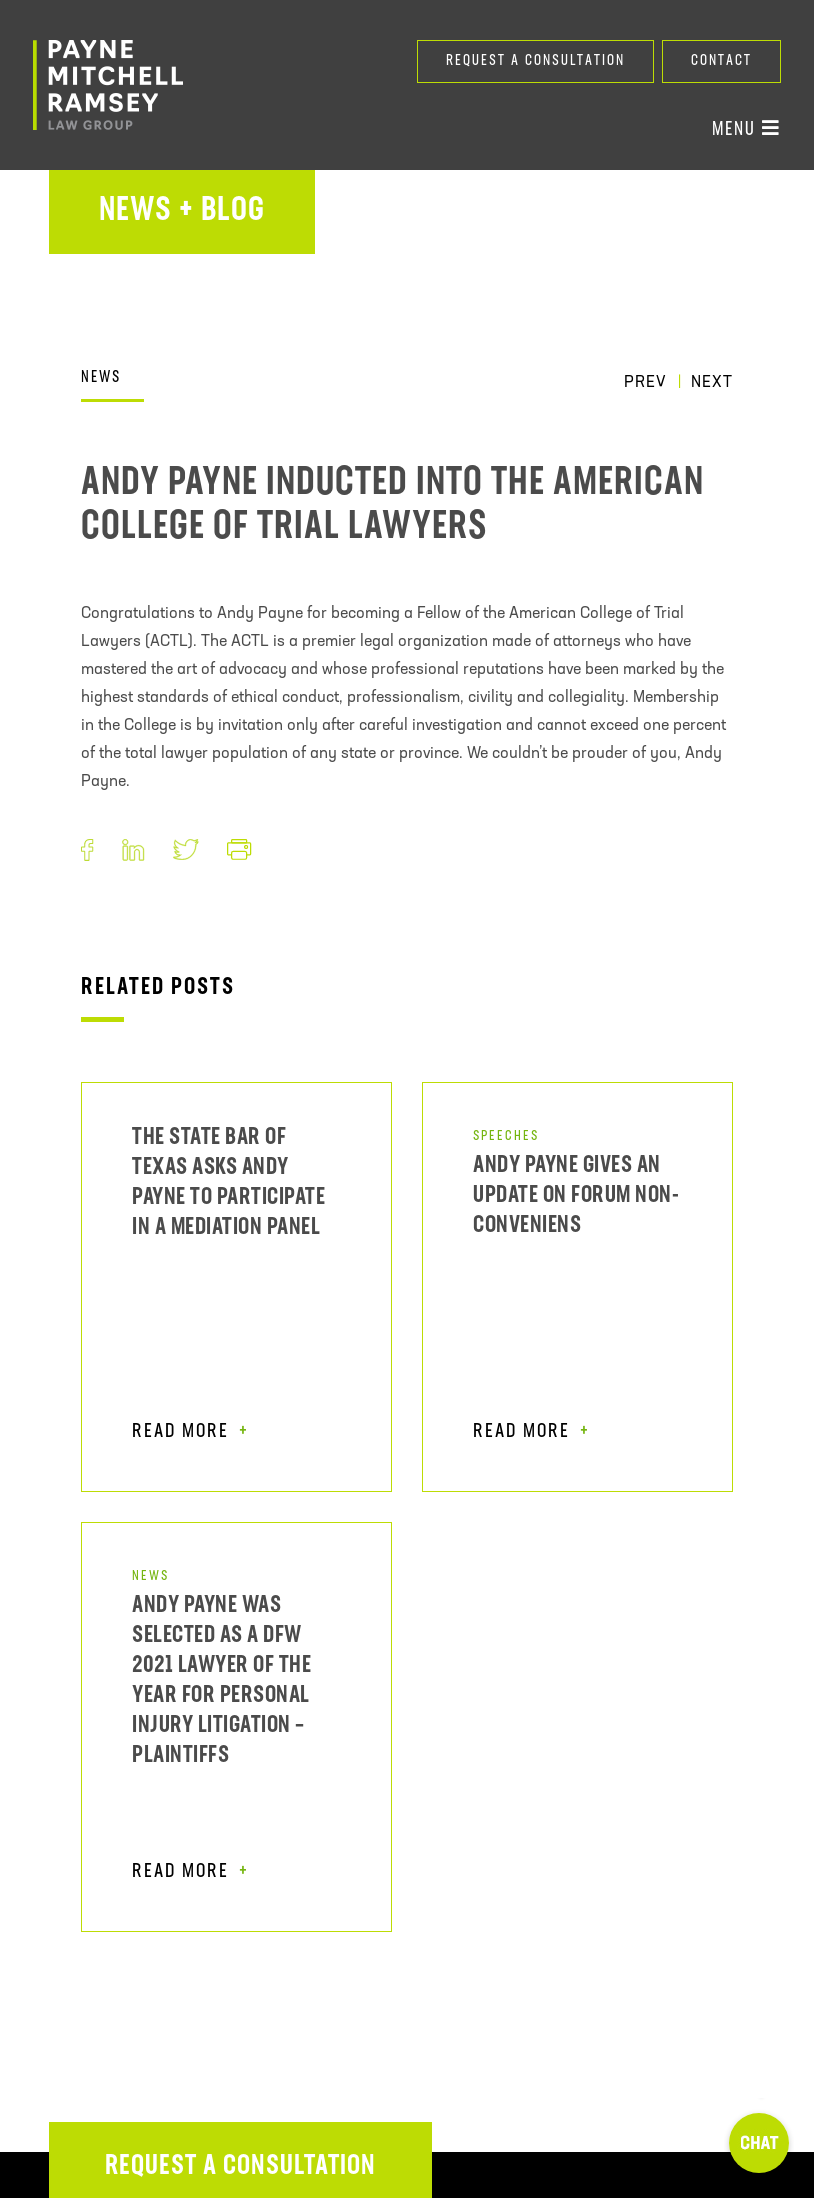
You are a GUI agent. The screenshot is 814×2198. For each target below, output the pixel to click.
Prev (645, 383)
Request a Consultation (535, 61)
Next (712, 383)
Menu (746, 129)
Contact (721, 61)
